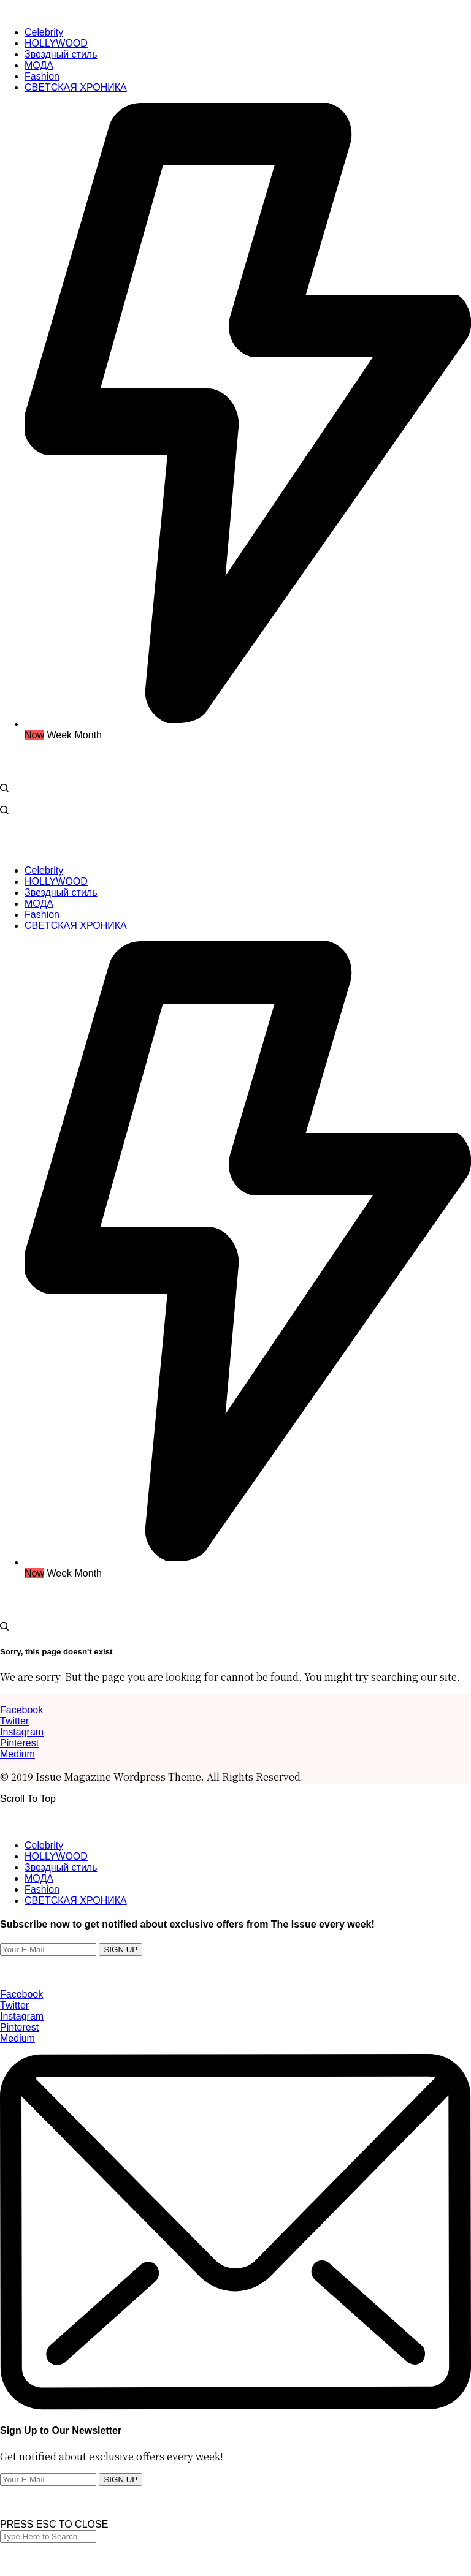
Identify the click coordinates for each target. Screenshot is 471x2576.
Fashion (42, 1889)
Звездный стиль (61, 1867)
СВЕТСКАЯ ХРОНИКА (76, 1900)
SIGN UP (120, 1949)
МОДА (39, 1878)
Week (59, 735)
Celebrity (44, 1845)
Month (88, 735)
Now (34, 735)
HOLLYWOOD (56, 1856)
